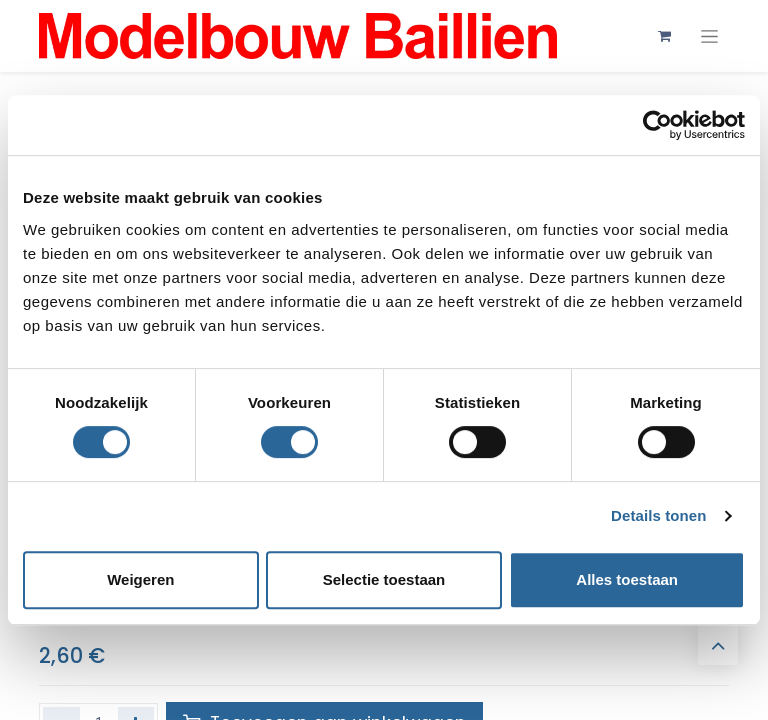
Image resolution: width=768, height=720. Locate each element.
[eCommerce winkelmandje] (664, 36)
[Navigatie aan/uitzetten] (709, 36)
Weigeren (140, 579)
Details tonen (658, 515)
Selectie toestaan (384, 579)
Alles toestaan (627, 579)
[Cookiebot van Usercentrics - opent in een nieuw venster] (657, 125)
